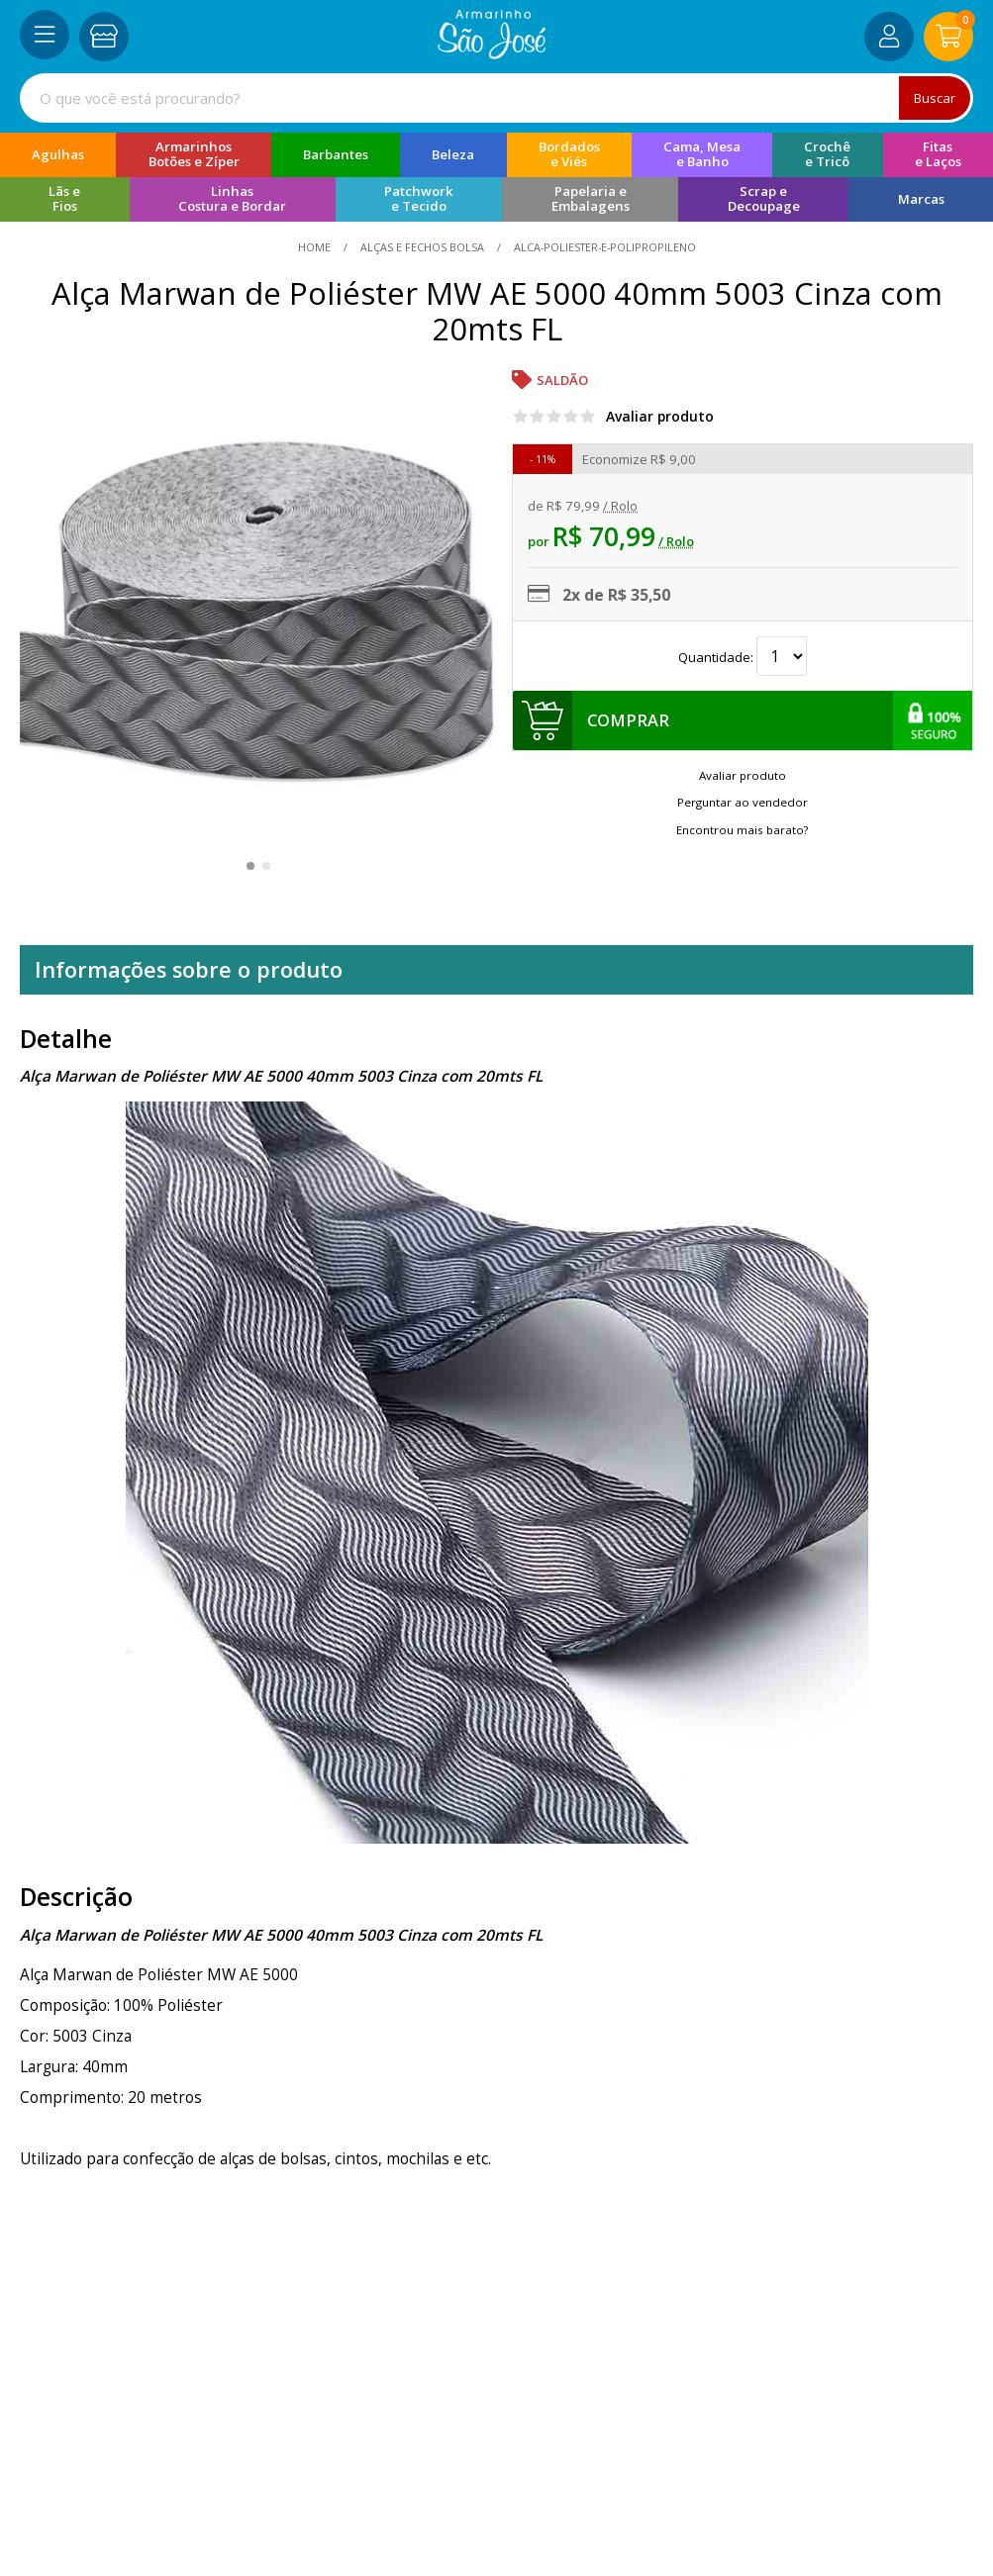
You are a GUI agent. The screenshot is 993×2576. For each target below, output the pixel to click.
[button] (250, 866)
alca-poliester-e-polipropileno (603, 246)
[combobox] (496, 98)
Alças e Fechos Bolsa (422, 246)
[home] (492, 53)
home (316, 246)
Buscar (933, 97)
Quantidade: (742, 657)
